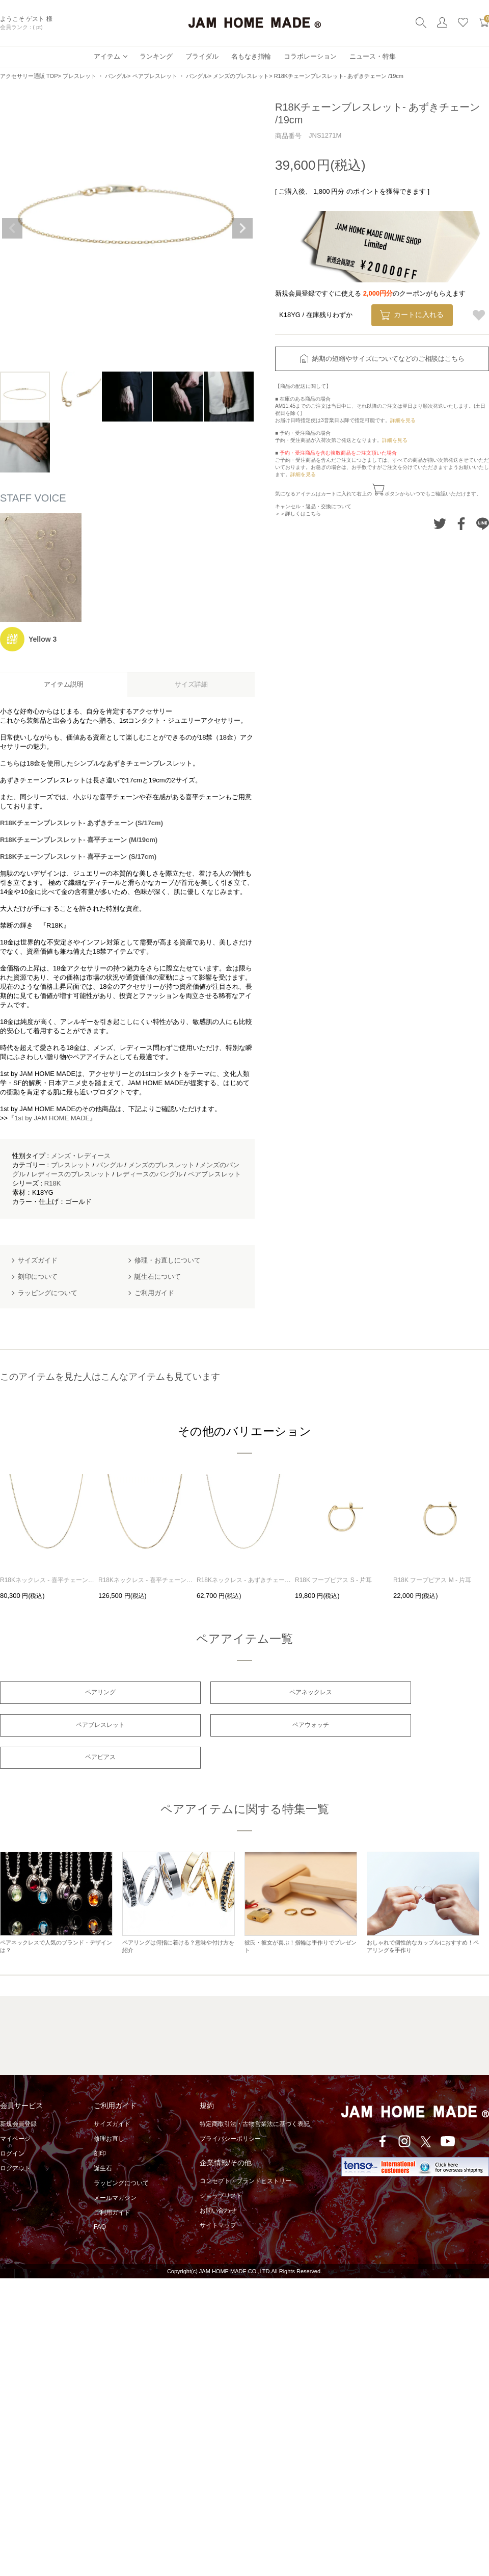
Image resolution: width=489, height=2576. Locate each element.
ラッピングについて (121, 2155)
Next (242, 228)
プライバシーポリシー (230, 2110)
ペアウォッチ (78, 1728)
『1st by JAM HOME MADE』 (52, 1118)
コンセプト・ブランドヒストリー (245, 2153)
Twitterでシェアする (439, 523)
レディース (94, 1156)
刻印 (100, 2125)
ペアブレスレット (214, 1174)
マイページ (15, 2110)
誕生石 (103, 2140)
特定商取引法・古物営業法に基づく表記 (255, 2095)
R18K (52, 1183)
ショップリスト (221, 2167)
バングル (109, 1165)
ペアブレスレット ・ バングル (170, 76)
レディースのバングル (149, 1174)
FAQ (100, 2198)
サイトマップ (218, 2197)
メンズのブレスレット (241, 76)
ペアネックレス (244, 1693)
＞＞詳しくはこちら (298, 513)
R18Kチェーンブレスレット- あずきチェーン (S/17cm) (81, 823)
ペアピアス (244, 1728)
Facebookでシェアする (461, 523)
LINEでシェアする (482, 523)
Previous (12, 228)
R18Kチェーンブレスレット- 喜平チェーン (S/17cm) (78, 856)
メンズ (61, 1156)
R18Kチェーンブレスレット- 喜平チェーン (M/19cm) (78, 840)
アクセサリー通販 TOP (29, 76)
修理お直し (109, 2110)
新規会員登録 (18, 2095)
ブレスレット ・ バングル (95, 76)
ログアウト (15, 2140)
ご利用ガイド (112, 2184)
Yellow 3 (43, 639)
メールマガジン (115, 2169)
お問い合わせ (218, 2182)
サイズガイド (112, 2095)
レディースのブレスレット (71, 1174)
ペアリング (78, 1693)
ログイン (12, 2125)
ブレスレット (71, 1165)
